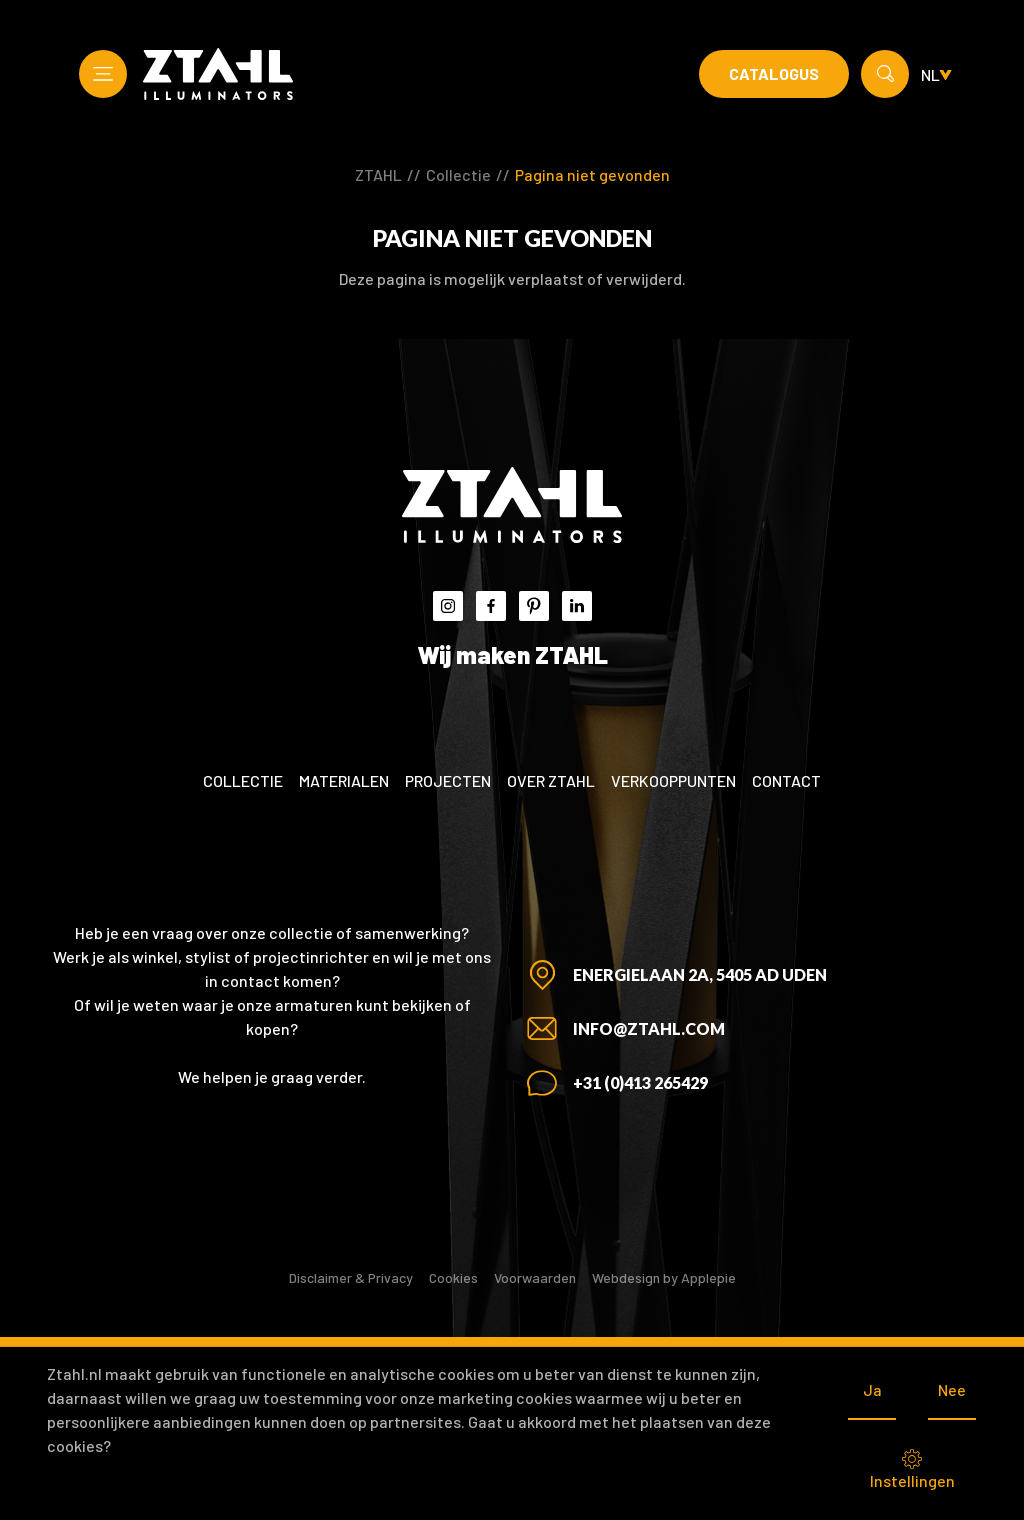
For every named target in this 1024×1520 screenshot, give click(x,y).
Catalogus (774, 73)
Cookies (453, 1277)
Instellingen (912, 1469)
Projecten (448, 780)
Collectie (458, 174)
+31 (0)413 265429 (640, 1082)
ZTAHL (378, 174)
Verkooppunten (673, 780)
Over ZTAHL (551, 780)
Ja (872, 1389)
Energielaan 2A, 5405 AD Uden (700, 974)
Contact (786, 780)
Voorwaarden (535, 1277)
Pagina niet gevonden (592, 174)
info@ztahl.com (649, 1028)
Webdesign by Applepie (664, 1277)
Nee (952, 1389)
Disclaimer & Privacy (351, 1277)
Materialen (344, 780)
